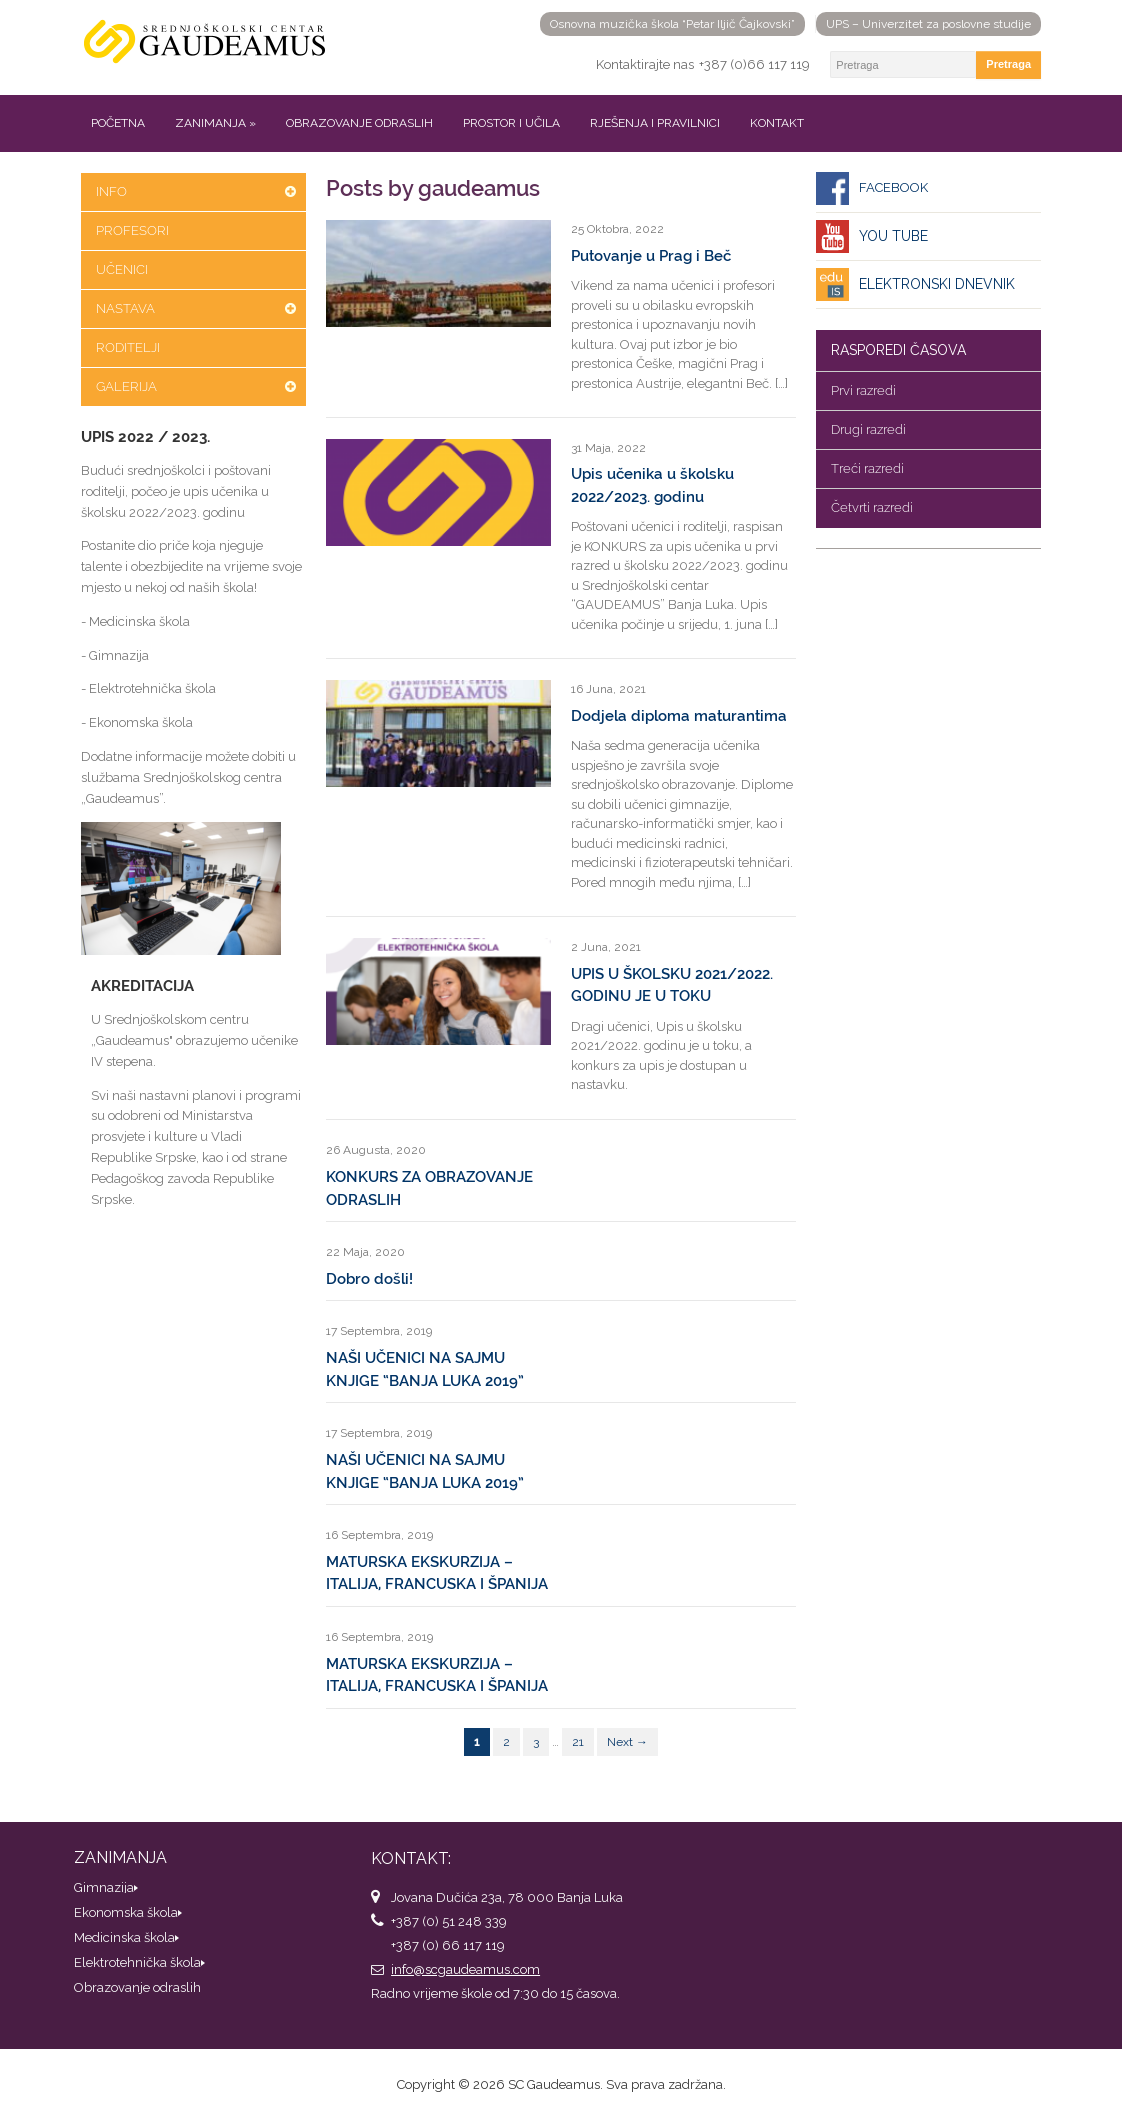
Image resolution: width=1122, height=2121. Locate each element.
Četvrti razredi (872, 507)
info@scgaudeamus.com (465, 1969)
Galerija (126, 386)
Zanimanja (215, 123)
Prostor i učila (511, 123)
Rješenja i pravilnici (655, 123)
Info (111, 191)
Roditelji (128, 347)
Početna (118, 123)
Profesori (132, 230)
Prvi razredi (863, 390)
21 (578, 1742)
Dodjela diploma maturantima (679, 716)
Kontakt (777, 123)
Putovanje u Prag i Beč (651, 256)
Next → (627, 1742)
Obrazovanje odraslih (359, 123)
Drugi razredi (868, 429)
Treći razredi (867, 468)
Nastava (125, 308)
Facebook (893, 187)
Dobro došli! (369, 1279)
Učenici (122, 269)
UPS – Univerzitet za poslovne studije (928, 24)
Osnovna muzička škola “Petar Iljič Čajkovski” (672, 24)
